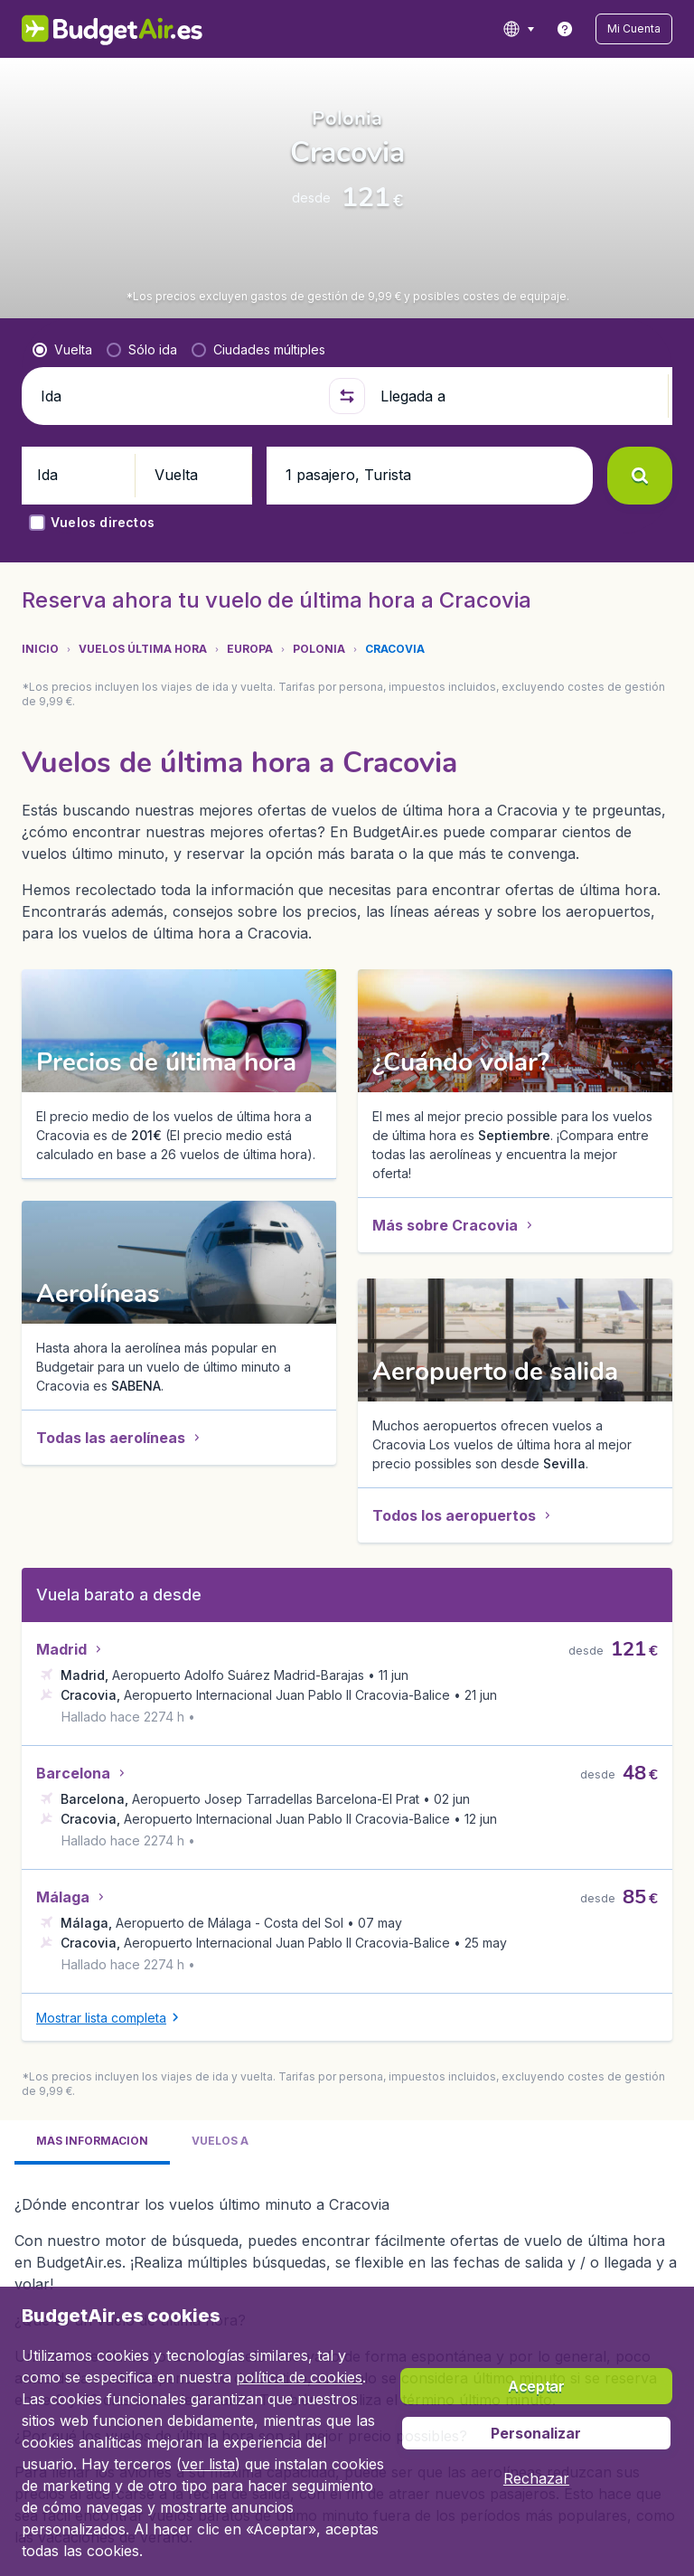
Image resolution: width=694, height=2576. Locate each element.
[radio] (62, 457)
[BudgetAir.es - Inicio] (92, 29)
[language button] (533, 29)
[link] (580, 29)
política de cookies (299, 2377)
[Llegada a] (517, 502)
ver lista (208, 2464)
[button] (641, 29)
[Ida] (177, 502)
